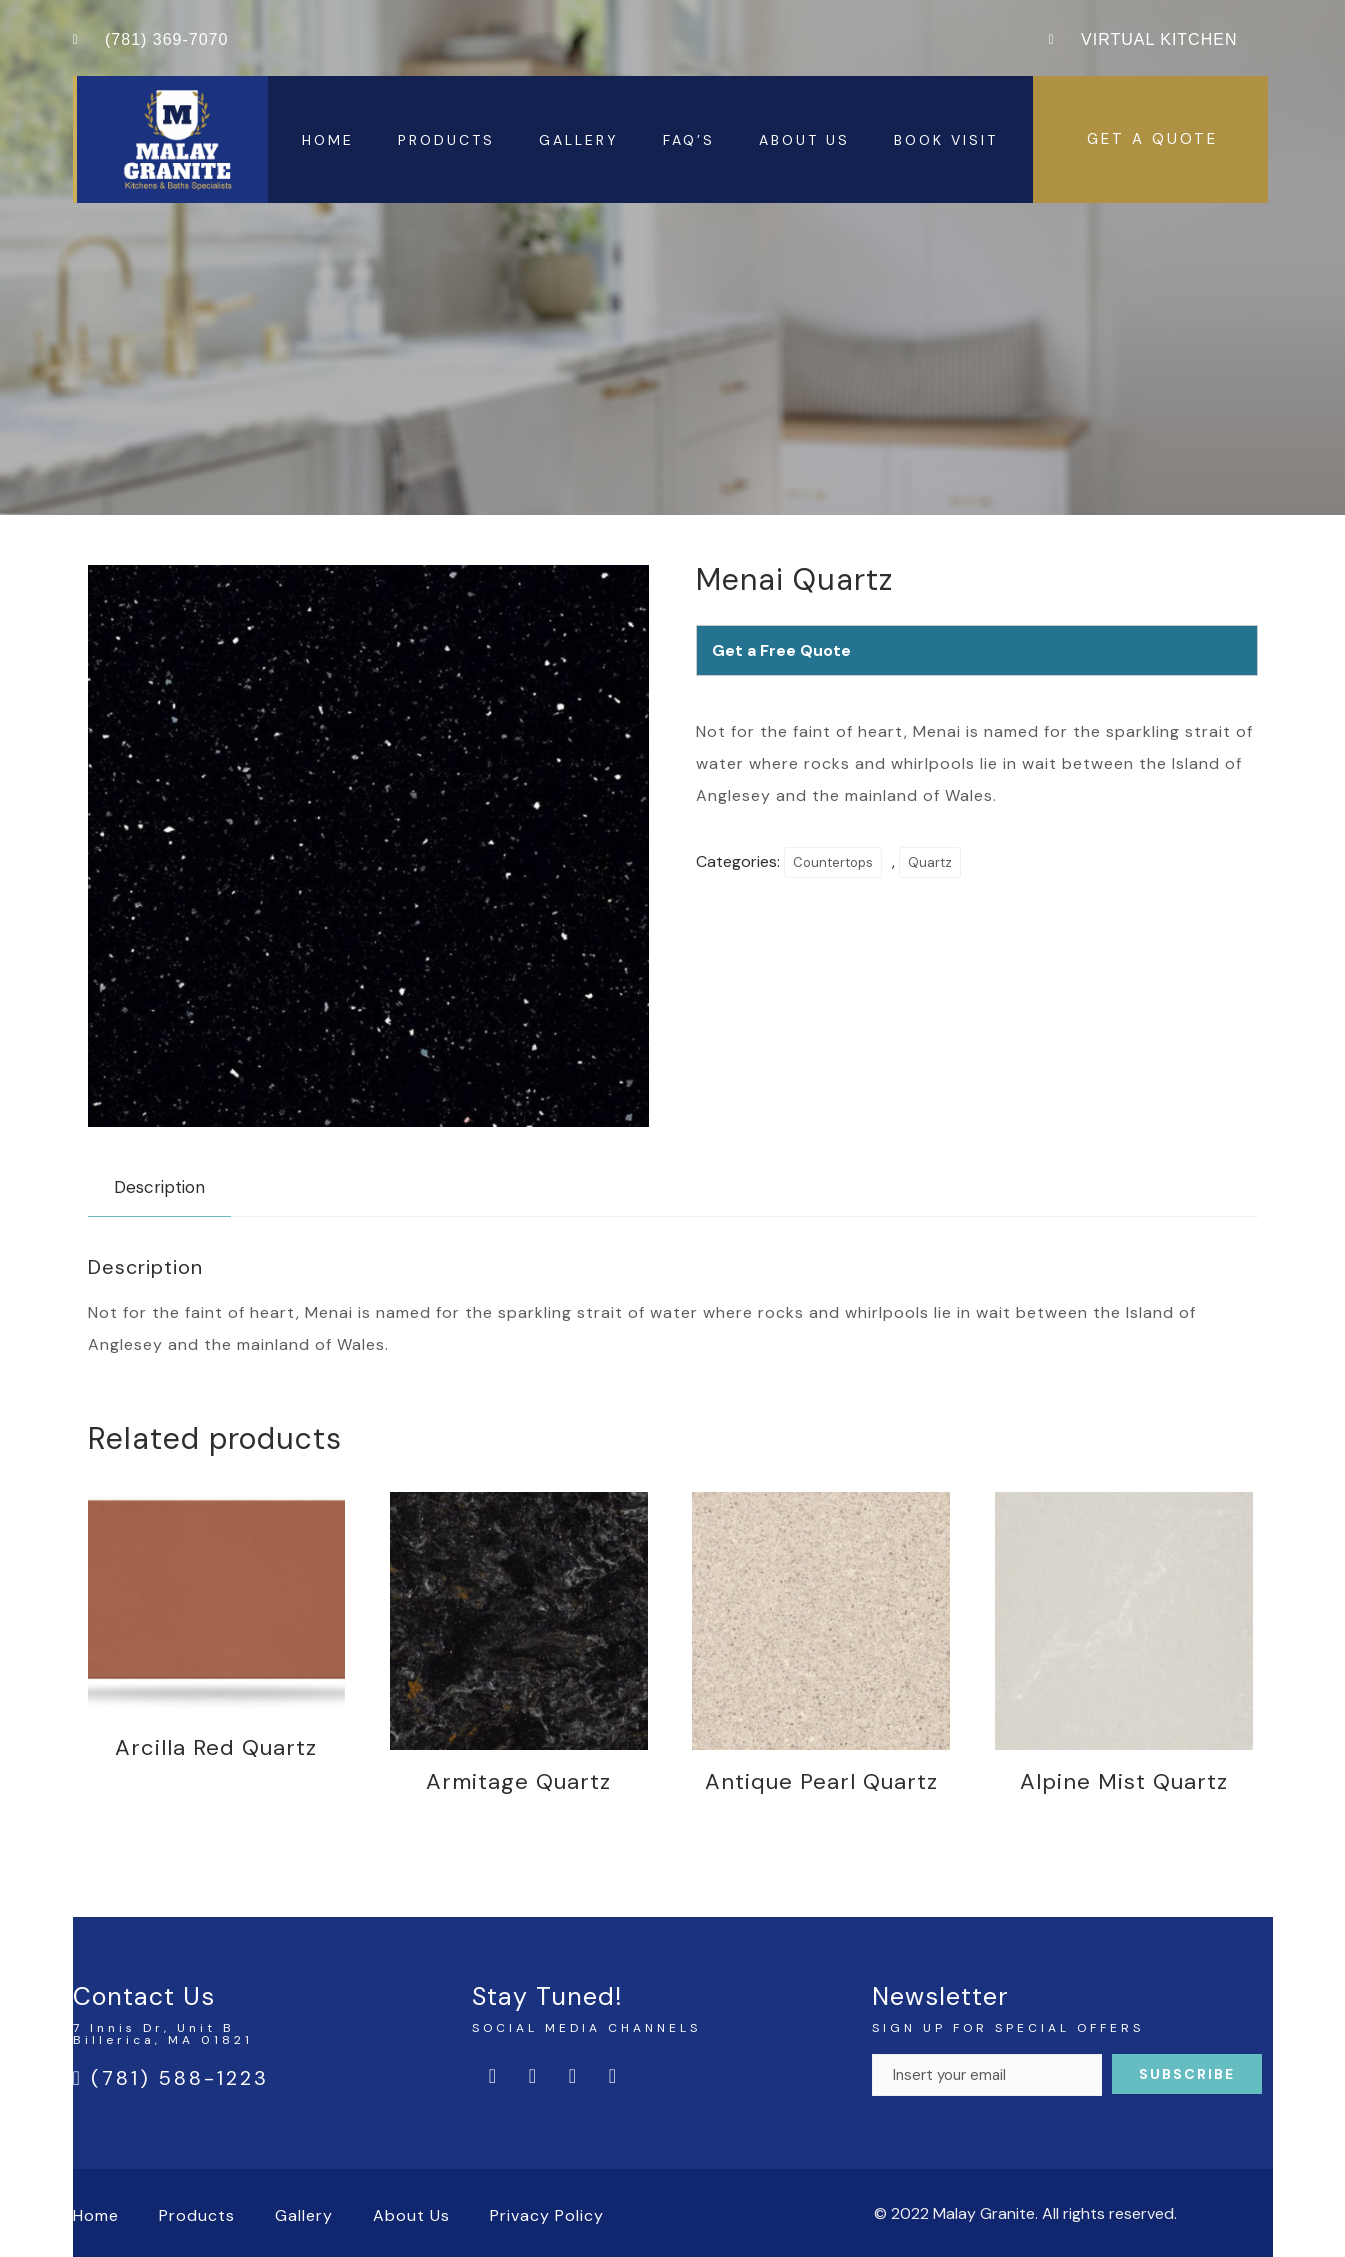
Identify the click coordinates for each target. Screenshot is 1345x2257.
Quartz (930, 862)
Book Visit (946, 140)
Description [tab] (159, 1187)
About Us (804, 140)
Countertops (833, 862)
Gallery (579, 140)
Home (328, 140)
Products (446, 140)
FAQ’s (689, 140)
